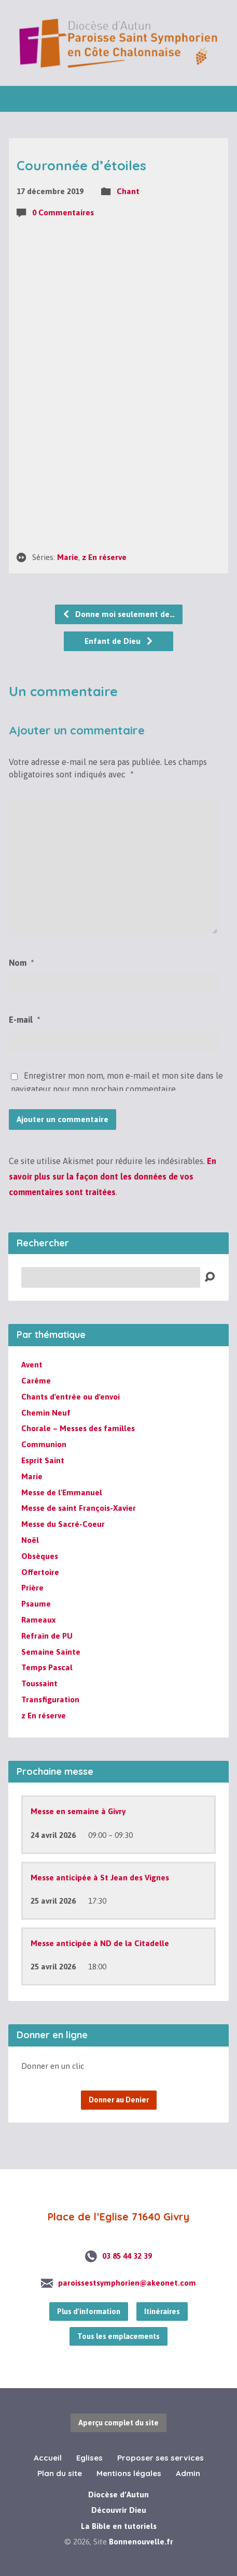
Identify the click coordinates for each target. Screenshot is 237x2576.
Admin (188, 2473)
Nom (21, 962)
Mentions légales (128, 2473)
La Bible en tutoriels (119, 2526)
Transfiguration (50, 1699)
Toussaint (39, 1683)
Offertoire (40, 1572)
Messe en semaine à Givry (78, 1811)
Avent (32, 1364)
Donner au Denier (119, 2100)
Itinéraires (162, 2311)
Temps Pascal (47, 1667)
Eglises (89, 2458)
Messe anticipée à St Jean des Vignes (100, 1877)
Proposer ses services (160, 2458)
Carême (36, 1380)
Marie (67, 557)
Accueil (48, 2458)
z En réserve (104, 557)
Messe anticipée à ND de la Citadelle (100, 1943)
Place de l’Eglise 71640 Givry (118, 2216)
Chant (128, 191)
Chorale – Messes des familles (78, 1428)
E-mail (24, 1019)
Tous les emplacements (118, 2336)
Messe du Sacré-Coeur (63, 1524)
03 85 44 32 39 (127, 2255)
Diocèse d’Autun (118, 2494)
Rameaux (38, 1619)
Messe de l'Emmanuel (61, 1492)
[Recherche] (110, 1277)
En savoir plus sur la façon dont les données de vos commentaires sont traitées (112, 1176)
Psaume (36, 1603)
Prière (32, 1587)
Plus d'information (88, 2311)
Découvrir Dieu (118, 2510)
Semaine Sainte (50, 1651)
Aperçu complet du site (118, 2423)
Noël (30, 1540)
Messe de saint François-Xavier (78, 1508)
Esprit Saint (42, 1460)
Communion (43, 1444)
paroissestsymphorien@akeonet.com (127, 2282)
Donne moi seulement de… (118, 614)
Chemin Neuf (46, 1412)
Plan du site (59, 2473)
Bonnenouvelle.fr (141, 2541)
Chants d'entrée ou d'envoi (70, 1396)
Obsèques (39, 1556)
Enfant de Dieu (119, 641)
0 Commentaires (63, 212)
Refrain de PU (47, 1635)
